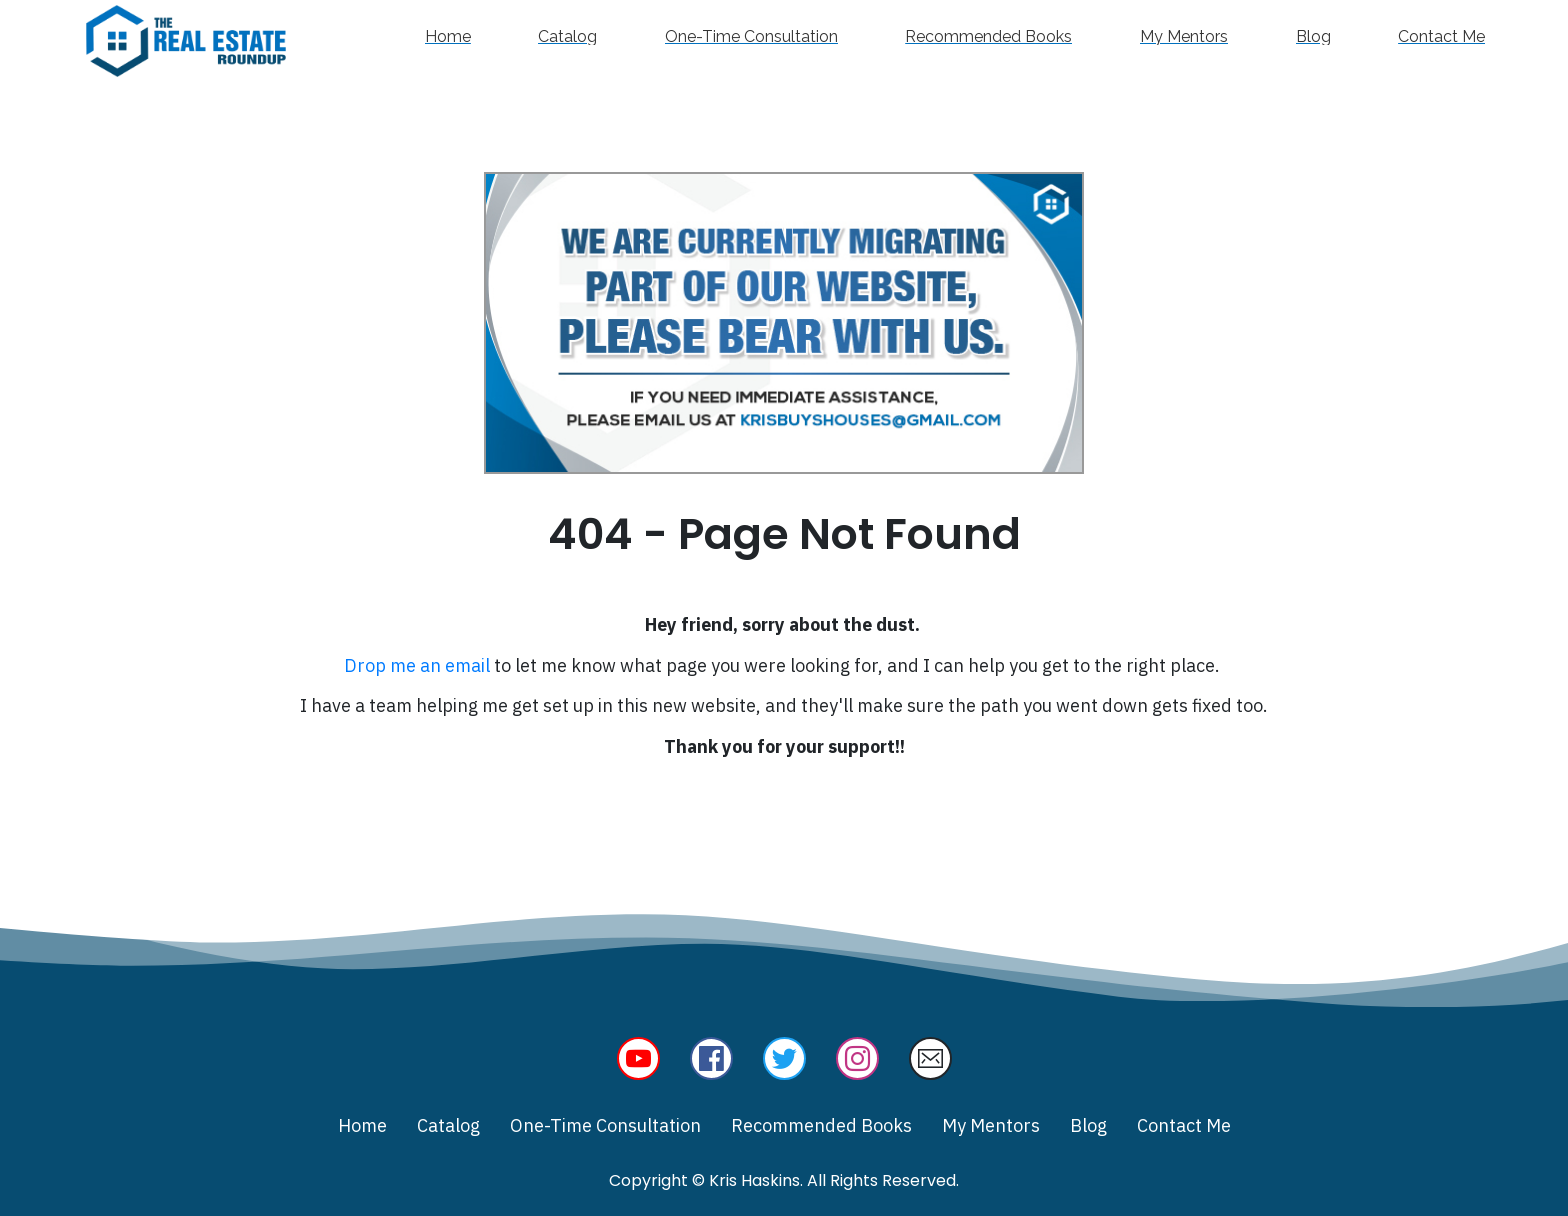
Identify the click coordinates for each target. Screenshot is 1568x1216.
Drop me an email (417, 665)
